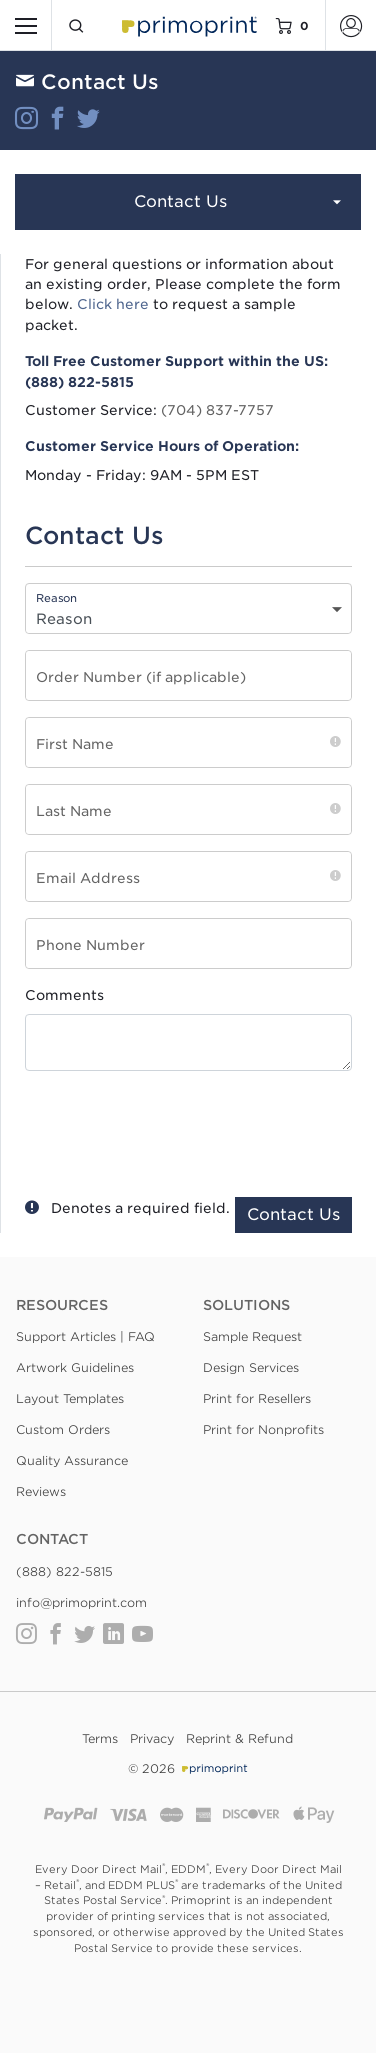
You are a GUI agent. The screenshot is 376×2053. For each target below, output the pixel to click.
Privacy (152, 1738)
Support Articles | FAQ (85, 1336)
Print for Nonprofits (263, 1429)
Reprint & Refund (239, 1738)
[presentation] (182, 1129)
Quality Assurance (72, 1460)
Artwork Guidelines (75, 1367)
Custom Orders (63, 1429)
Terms (100, 1738)
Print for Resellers (257, 1398)
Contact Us (240, 203)
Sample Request (252, 1336)
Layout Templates (70, 1398)
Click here (113, 304)
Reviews (41, 1491)
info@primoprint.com (81, 1602)
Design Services (251, 1367)
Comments (64, 995)
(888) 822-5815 (64, 1571)
